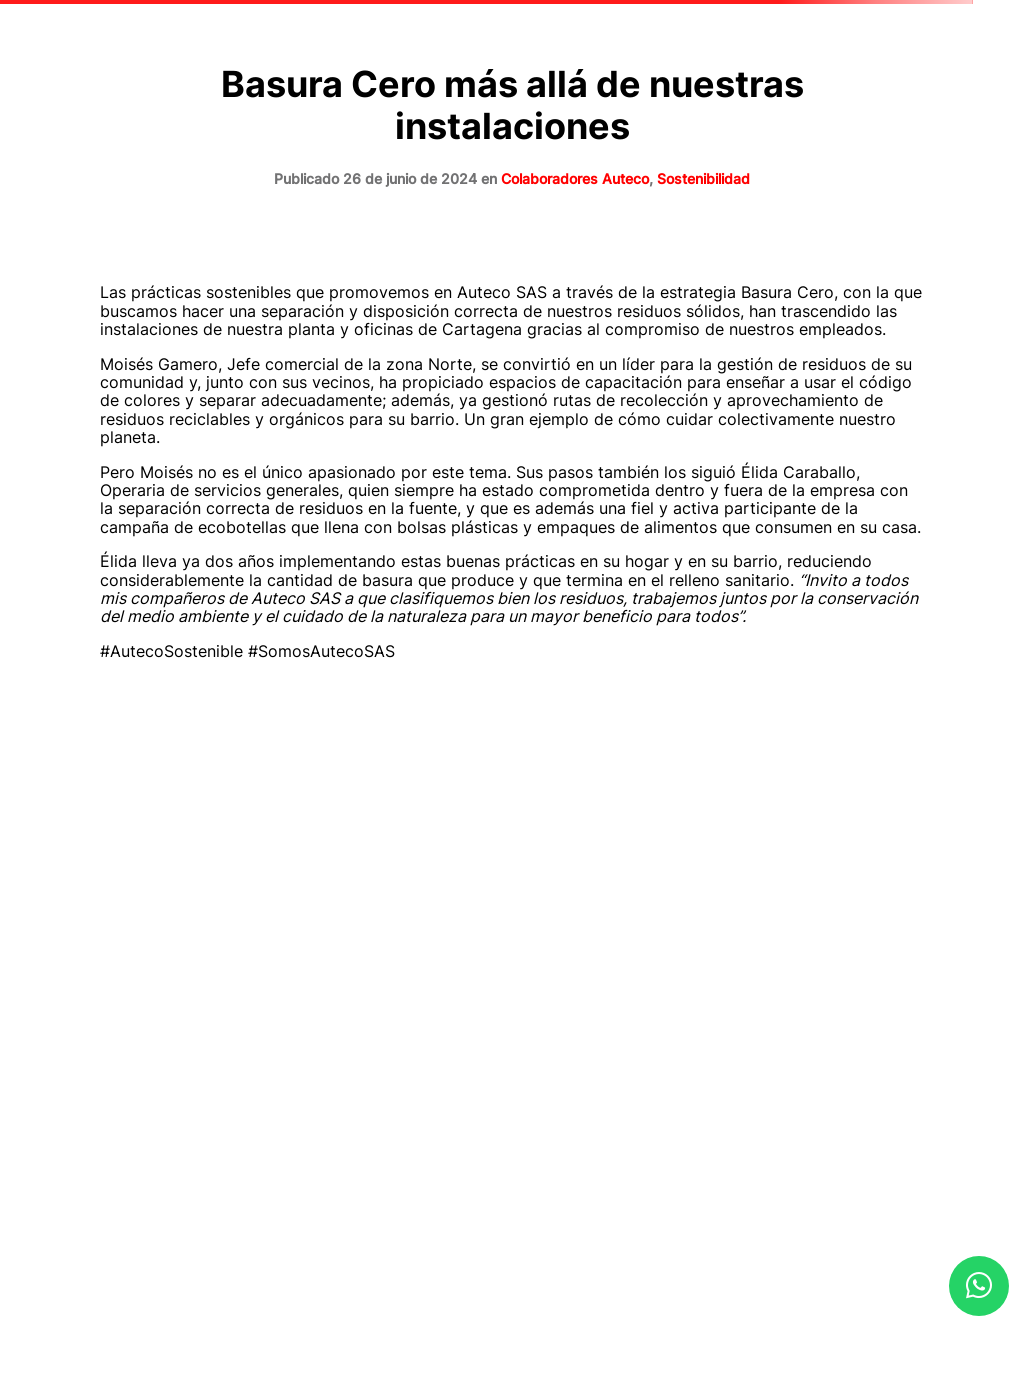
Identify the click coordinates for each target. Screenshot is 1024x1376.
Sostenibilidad (703, 178)
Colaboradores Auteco (575, 178)
